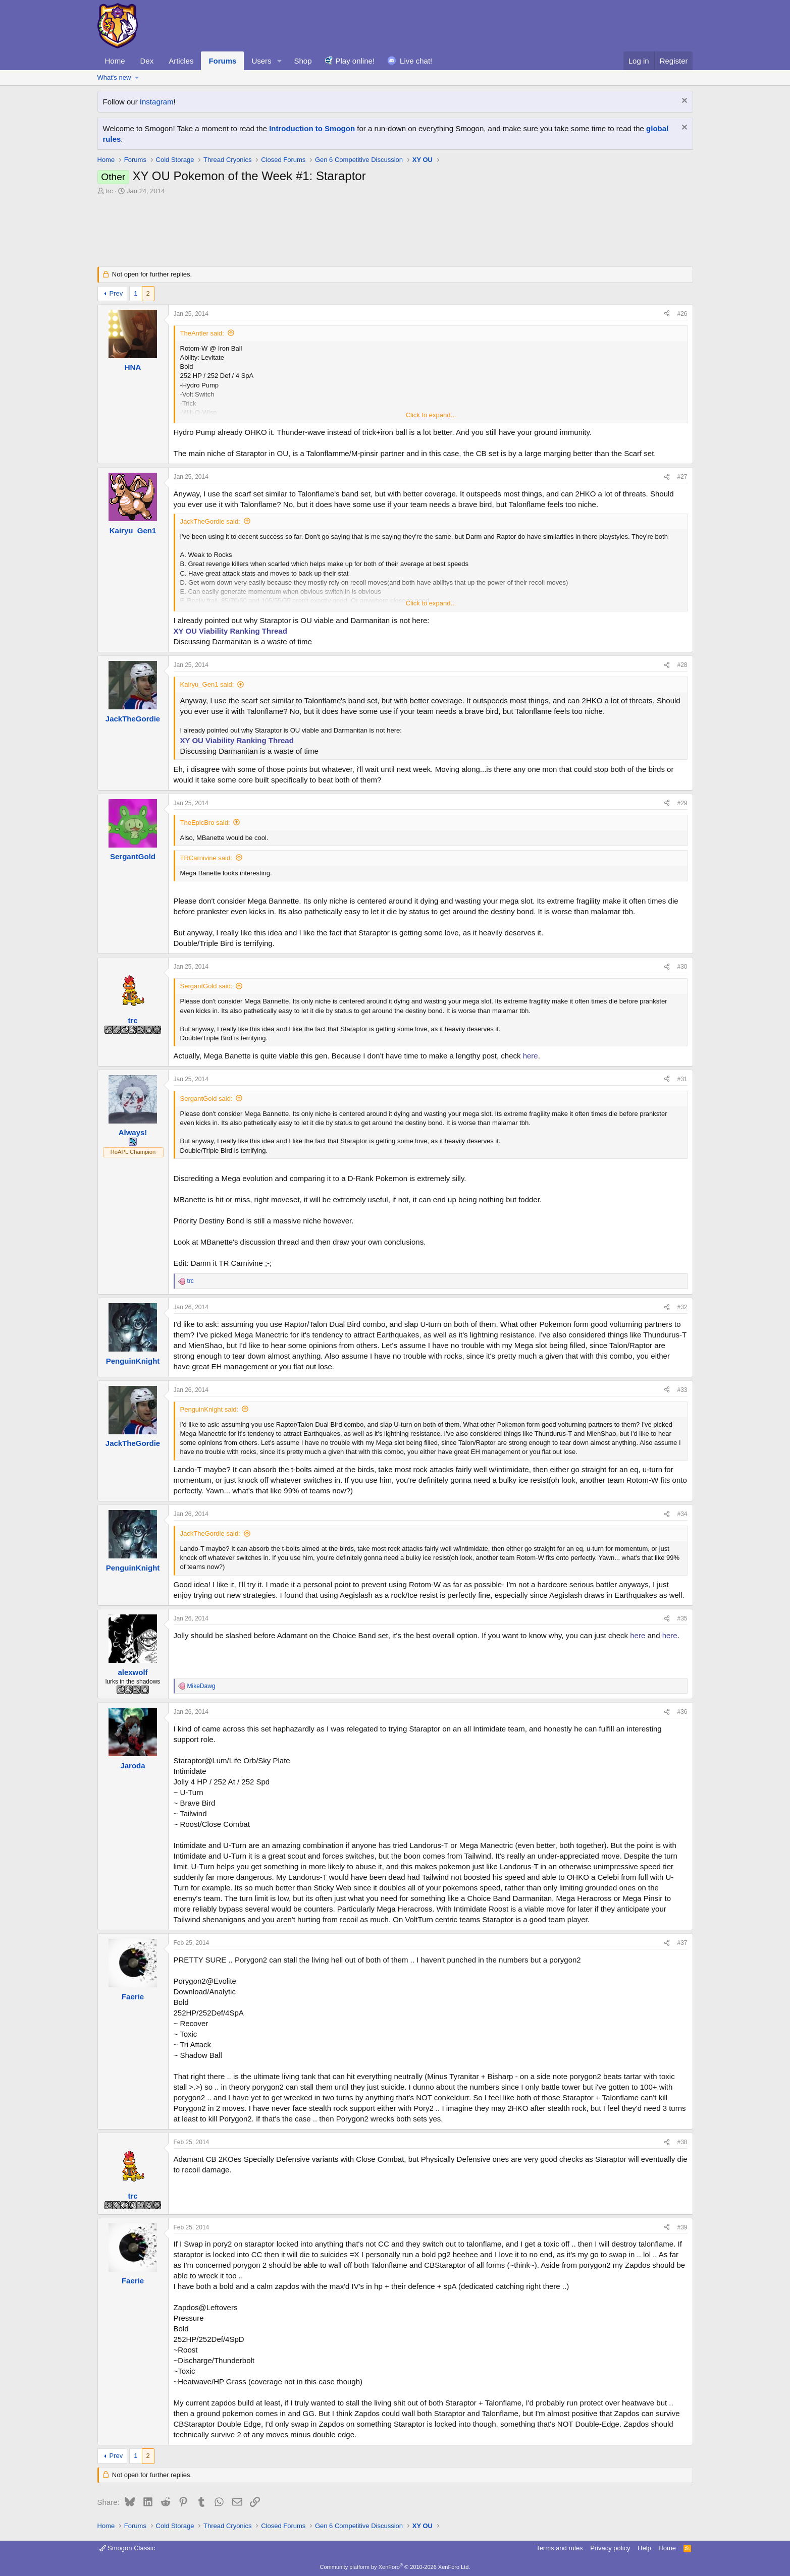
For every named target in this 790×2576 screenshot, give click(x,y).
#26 (682, 313)
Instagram (157, 101)
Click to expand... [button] (431, 415)
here (530, 1055)
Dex (147, 61)
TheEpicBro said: (205, 822)
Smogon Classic (127, 2548)
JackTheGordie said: (210, 521)
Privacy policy (610, 2548)
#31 (682, 1079)
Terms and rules (559, 2548)
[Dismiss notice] (683, 101)
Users (261, 61)
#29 (682, 803)
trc (109, 191)
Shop (302, 61)
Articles (181, 61)
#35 (682, 1618)
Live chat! (416, 61)
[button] (279, 60)
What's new (114, 77)
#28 (682, 664)
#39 (682, 2227)
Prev (116, 293)
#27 (682, 476)
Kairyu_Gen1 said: (207, 684)
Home (115, 61)
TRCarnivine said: (206, 858)
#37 (682, 1942)
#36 (682, 1711)
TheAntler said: (202, 333)
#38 (682, 2142)
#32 (682, 1307)
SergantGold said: (206, 986)
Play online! (355, 61)
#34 (682, 1514)
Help (644, 2548)
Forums (222, 61)
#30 (682, 966)
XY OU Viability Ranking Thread (230, 631)
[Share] (666, 314)
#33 (682, 1389)
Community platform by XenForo (395, 2567)
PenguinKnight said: (209, 1409)
